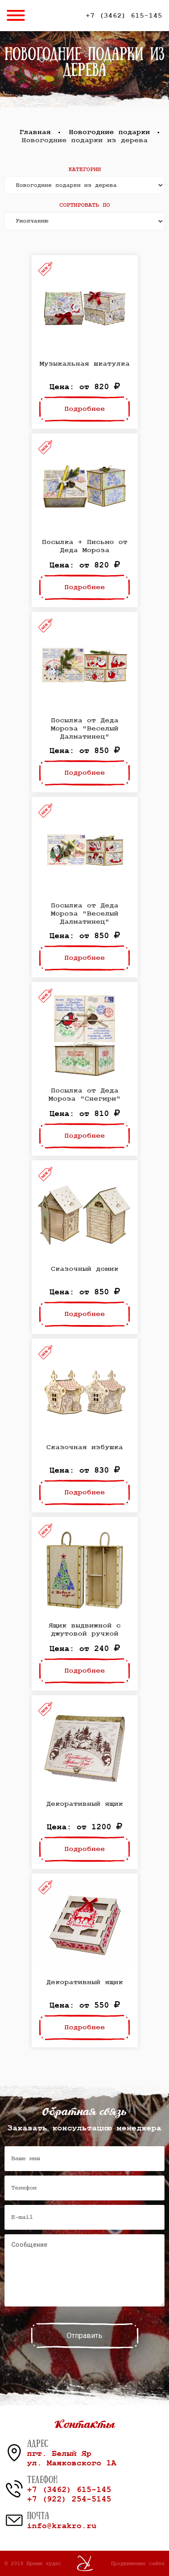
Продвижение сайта (137, 2563)
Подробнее (84, 409)
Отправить (84, 2335)
